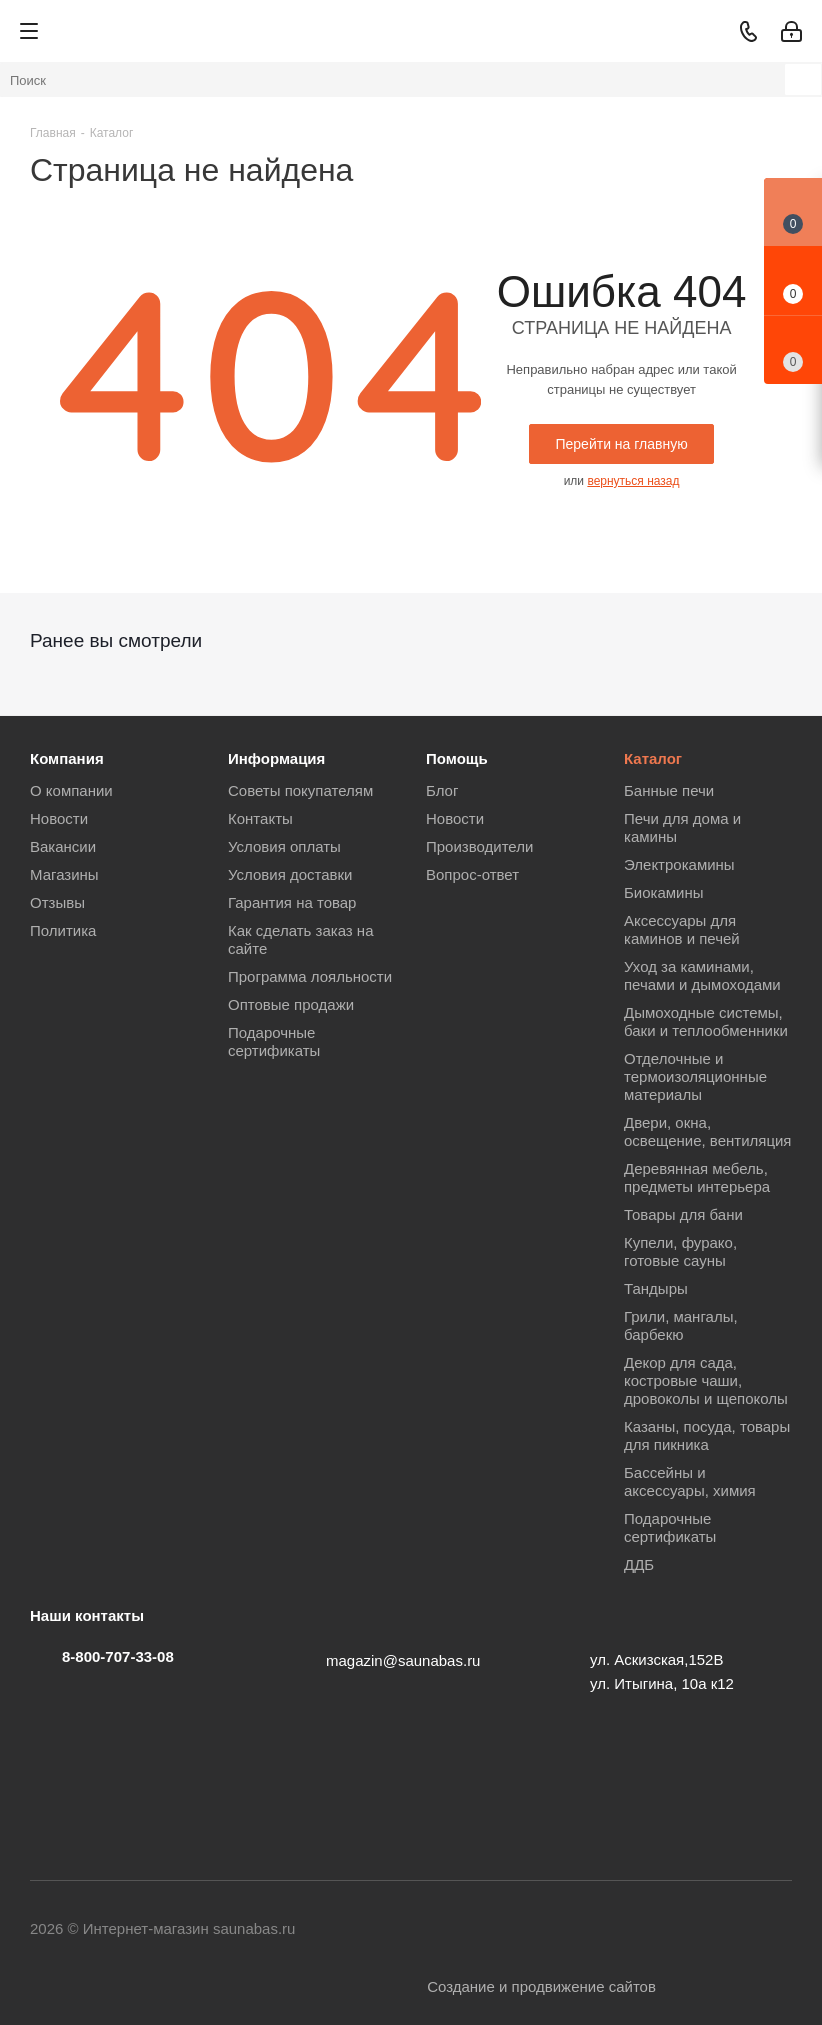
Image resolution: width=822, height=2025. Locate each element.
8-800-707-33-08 (118, 1656)
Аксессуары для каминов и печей (682, 929)
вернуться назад (633, 481)
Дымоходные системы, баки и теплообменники (706, 1021)
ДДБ (639, 1564)
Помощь (457, 758)
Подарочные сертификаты (274, 1041)
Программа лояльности (310, 976)
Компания (67, 758)
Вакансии (63, 846)
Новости (59, 818)
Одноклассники (577, 1930)
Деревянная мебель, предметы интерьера (697, 1177)
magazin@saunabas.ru (403, 1660)
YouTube (527, 1930)
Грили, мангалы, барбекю (681, 1325)
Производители (479, 846)
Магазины (64, 874)
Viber (627, 1930)
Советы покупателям (300, 790)
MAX (727, 1930)
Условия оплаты (284, 846)
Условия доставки (290, 874)
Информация (276, 758)
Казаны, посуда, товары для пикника (707, 1435)
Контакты (260, 818)
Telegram (477, 1930)
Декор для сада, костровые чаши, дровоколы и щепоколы (706, 1380)
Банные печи (669, 790)
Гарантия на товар (292, 902)
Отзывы (57, 902)
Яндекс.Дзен (777, 1930)
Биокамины (664, 892)
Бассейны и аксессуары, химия (690, 1481)
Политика (63, 930)
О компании (71, 790)
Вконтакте (427, 1930)
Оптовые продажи (291, 1004)
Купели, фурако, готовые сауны (680, 1251)
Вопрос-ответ (472, 874)
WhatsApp (677, 1930)
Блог (442, 790)
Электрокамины (679, 864)
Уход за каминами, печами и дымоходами (702, 975)
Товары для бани (683, 1214)
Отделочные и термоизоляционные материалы (695, 1076)
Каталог (653, 758)
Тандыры (656, 1288)
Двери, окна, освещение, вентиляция (707, 1131)
